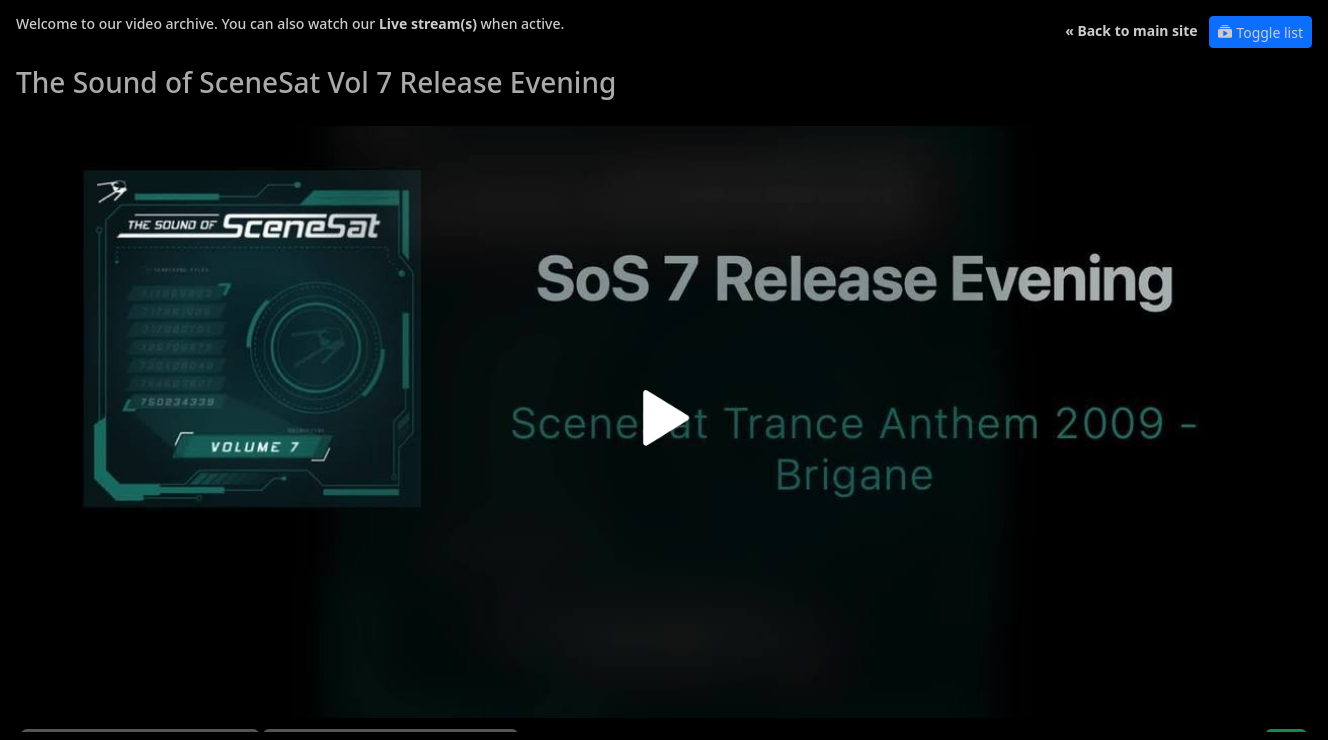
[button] (664, 425)
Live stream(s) (428, 23)
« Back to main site (1131, 30)
